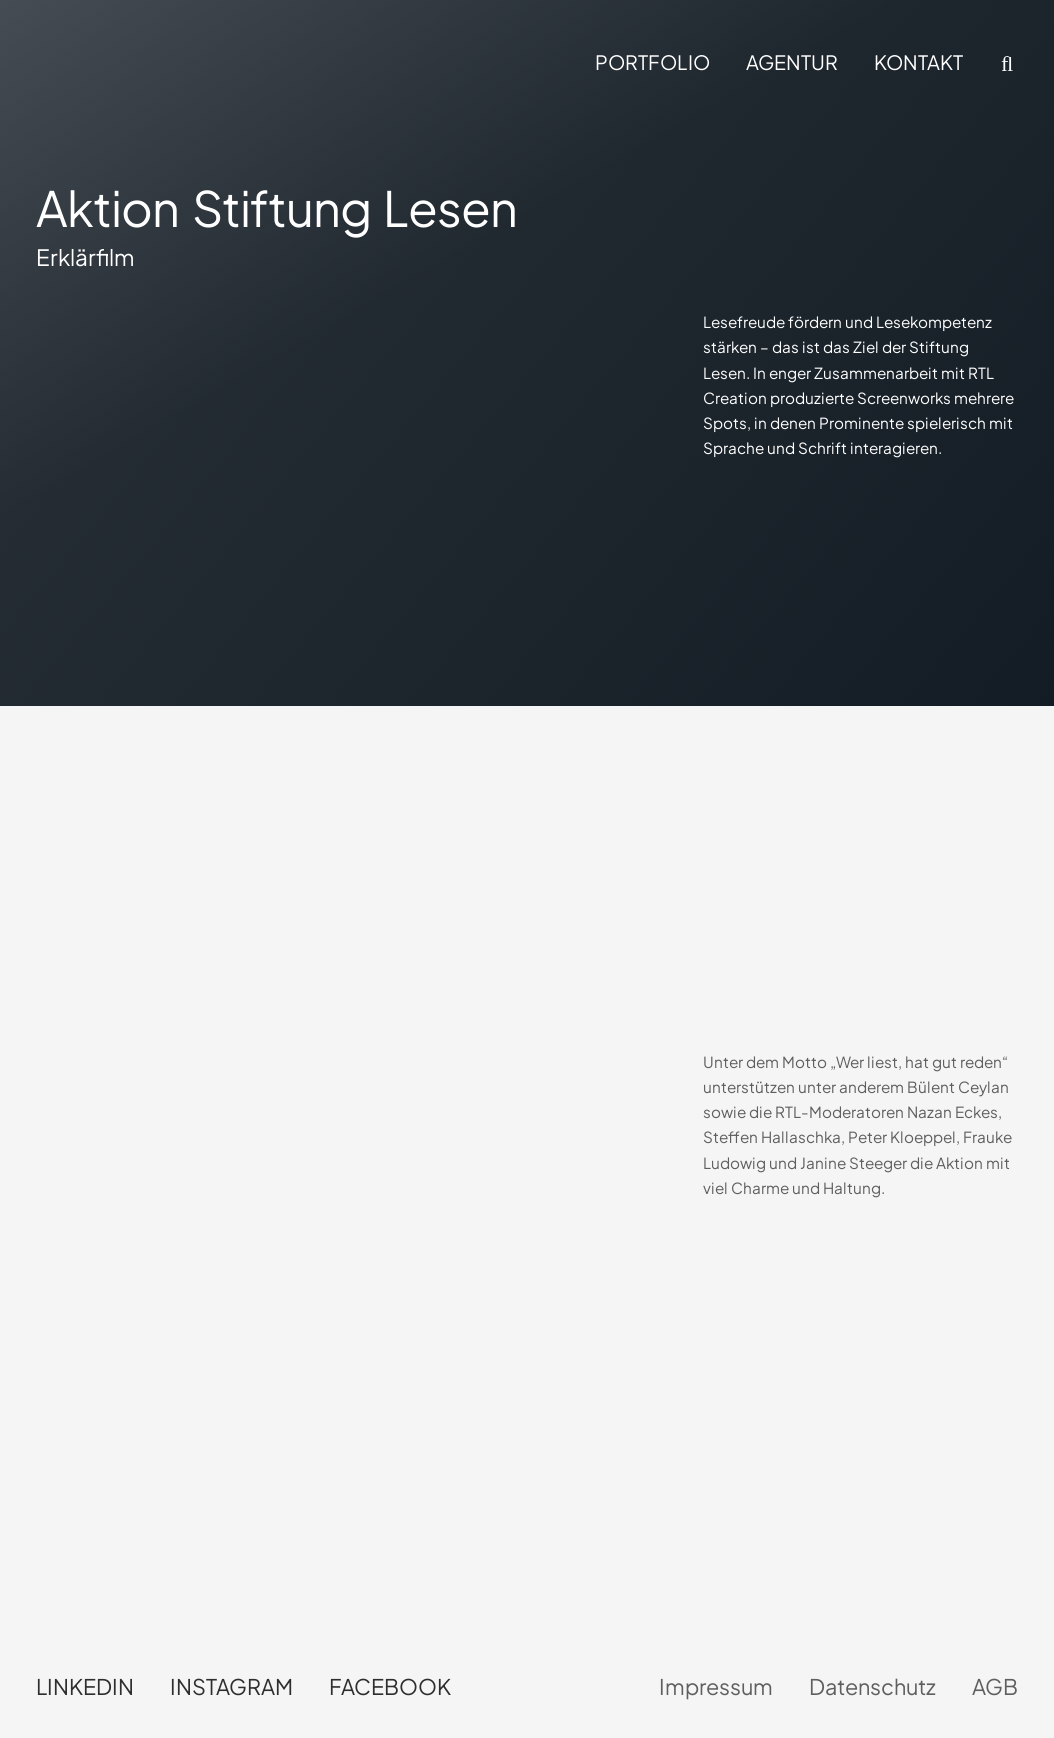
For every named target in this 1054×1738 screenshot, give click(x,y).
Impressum (716, 1686)
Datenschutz (872, 1686)
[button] (1005, 64)
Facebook (390, 1686)
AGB (995, 1686)
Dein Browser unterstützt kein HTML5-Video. (235, 877)
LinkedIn (85, 1686)
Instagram (231, 1686)
